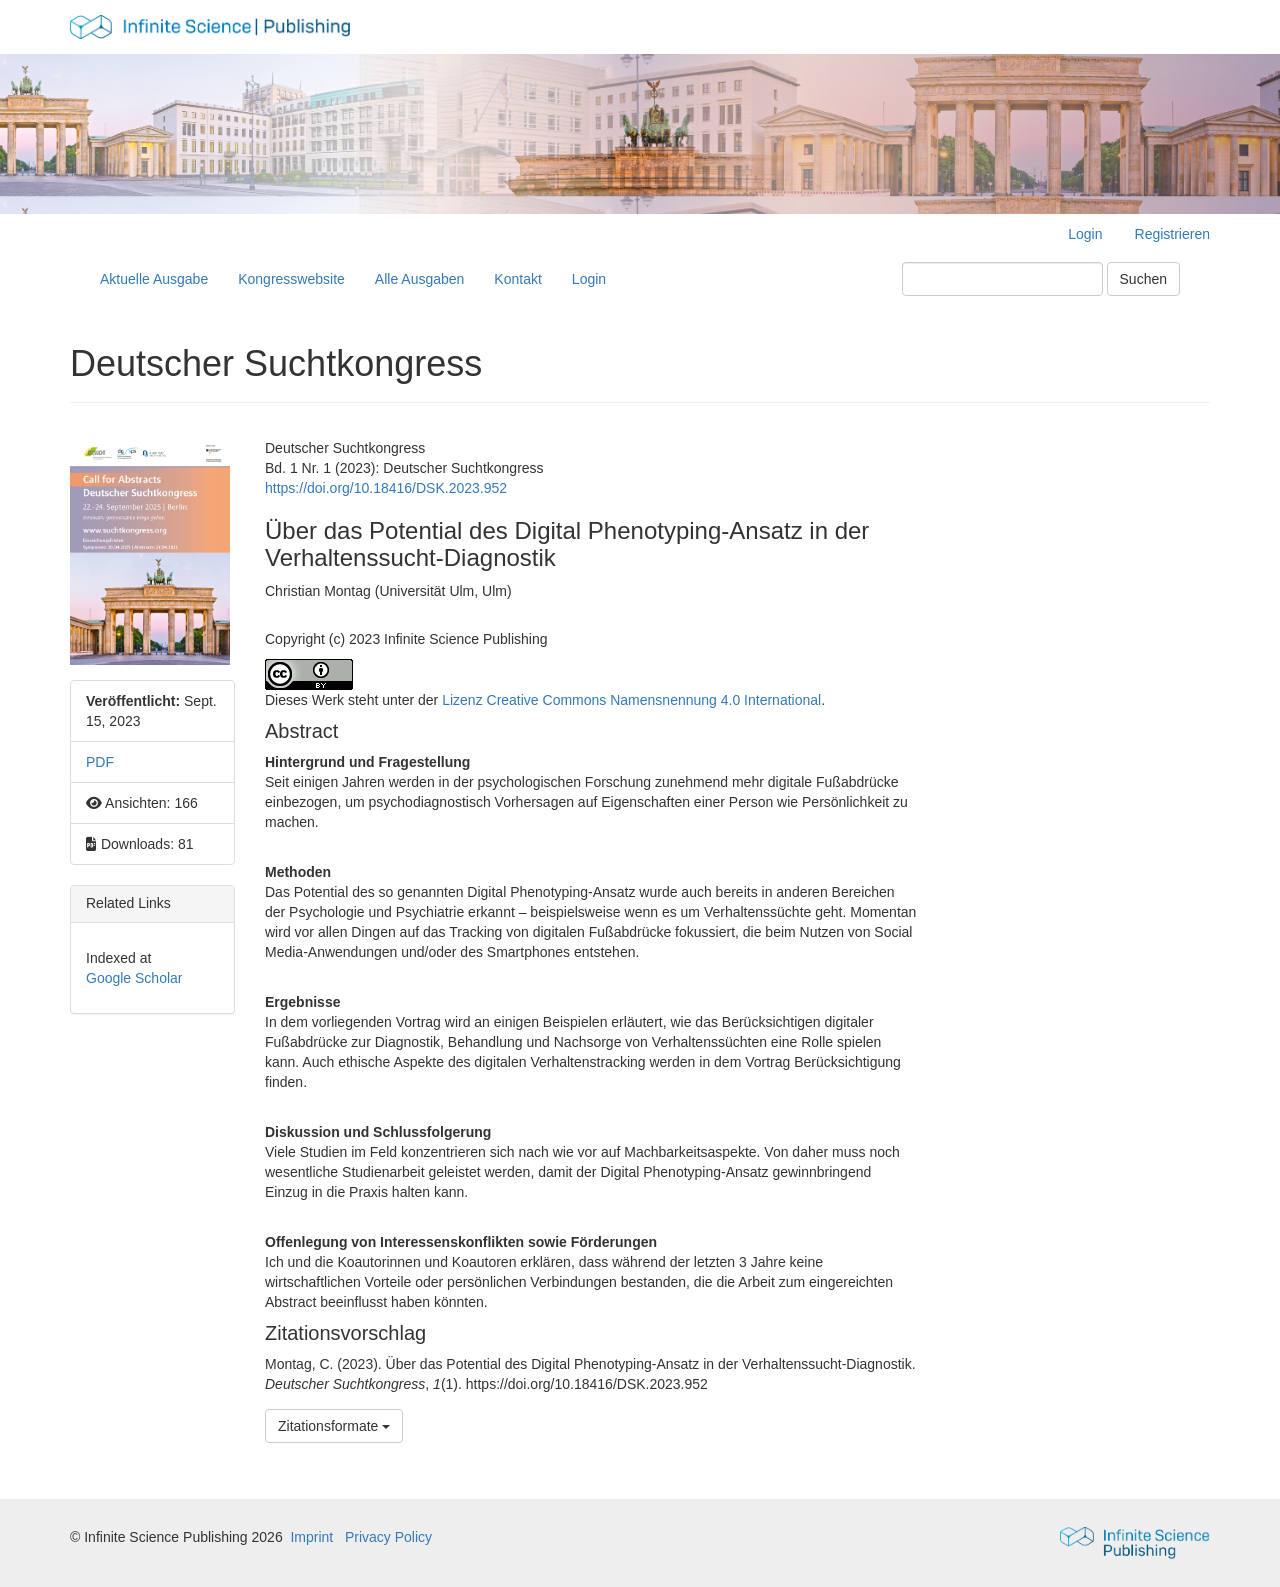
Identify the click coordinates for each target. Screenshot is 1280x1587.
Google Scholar (134, 978)
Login (1085, 234)
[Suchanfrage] (1002, 279)
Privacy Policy (388, 1537)
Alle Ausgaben (420, 279)
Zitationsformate (334, 1426)
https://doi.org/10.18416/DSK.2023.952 (386, 488)
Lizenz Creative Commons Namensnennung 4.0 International (631, 700)
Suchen (1143, 279)
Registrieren (1172, 234)
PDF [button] (100, 762)
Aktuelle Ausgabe (154, 279)
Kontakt (517, 279)
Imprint (311, 1537)
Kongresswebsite (291, 279)
